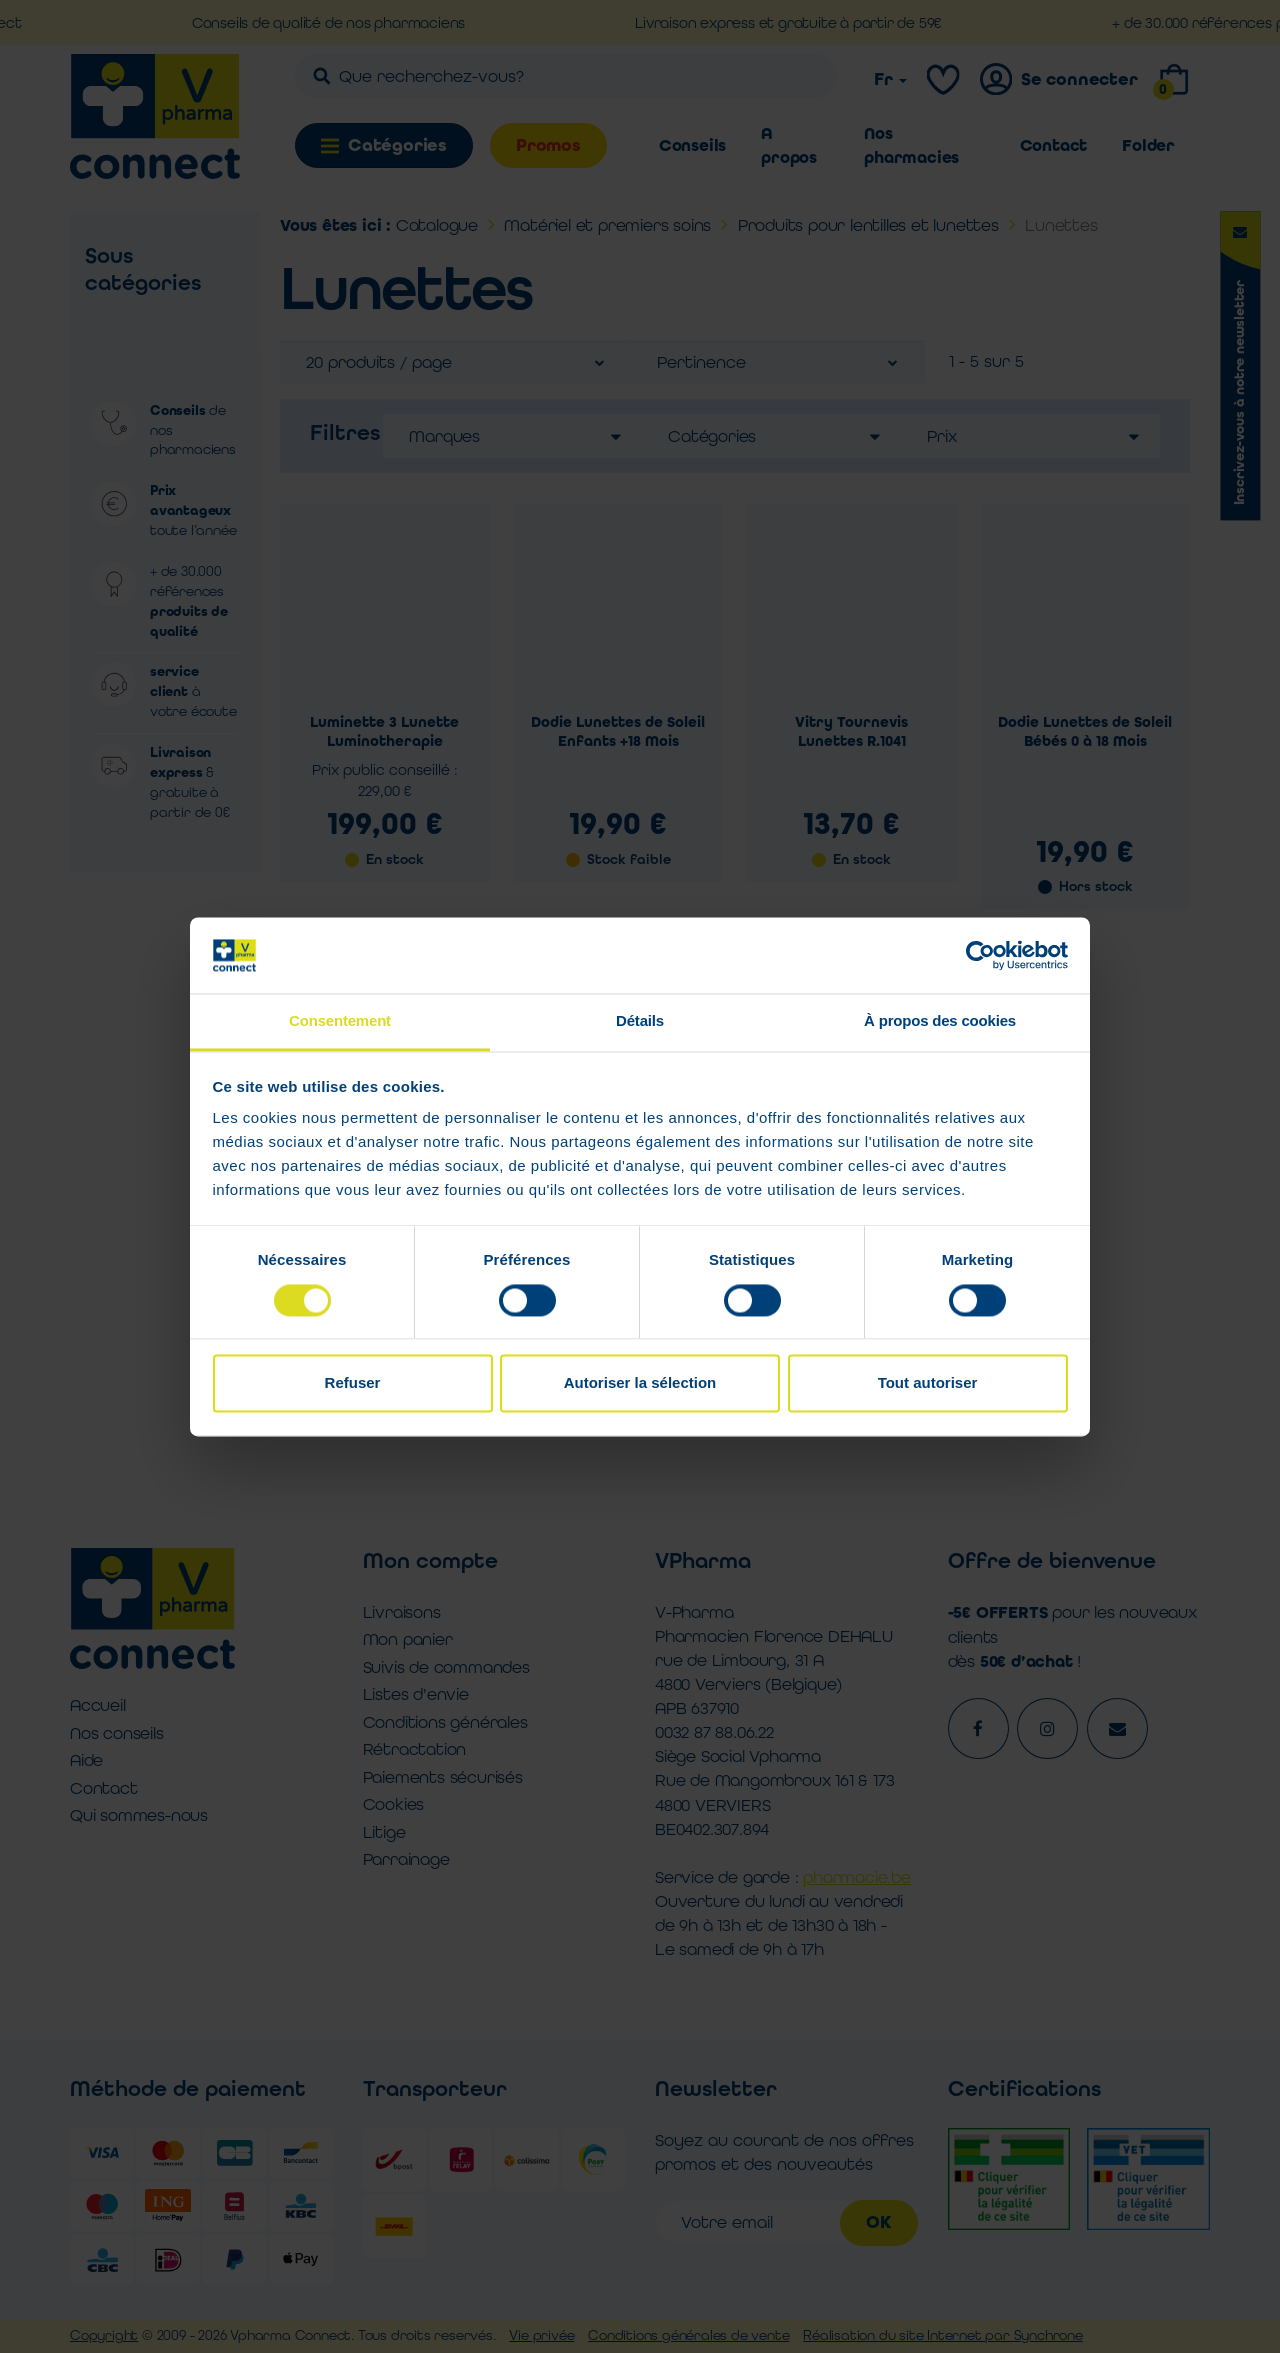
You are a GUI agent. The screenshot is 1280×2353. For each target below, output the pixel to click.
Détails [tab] (640, 1021)
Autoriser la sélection (640, 1383)
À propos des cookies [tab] (940, 1021)
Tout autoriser (928, 1383)
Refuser (353, 1383)
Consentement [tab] (340, 1021)
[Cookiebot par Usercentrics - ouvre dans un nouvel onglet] (980, 955)
